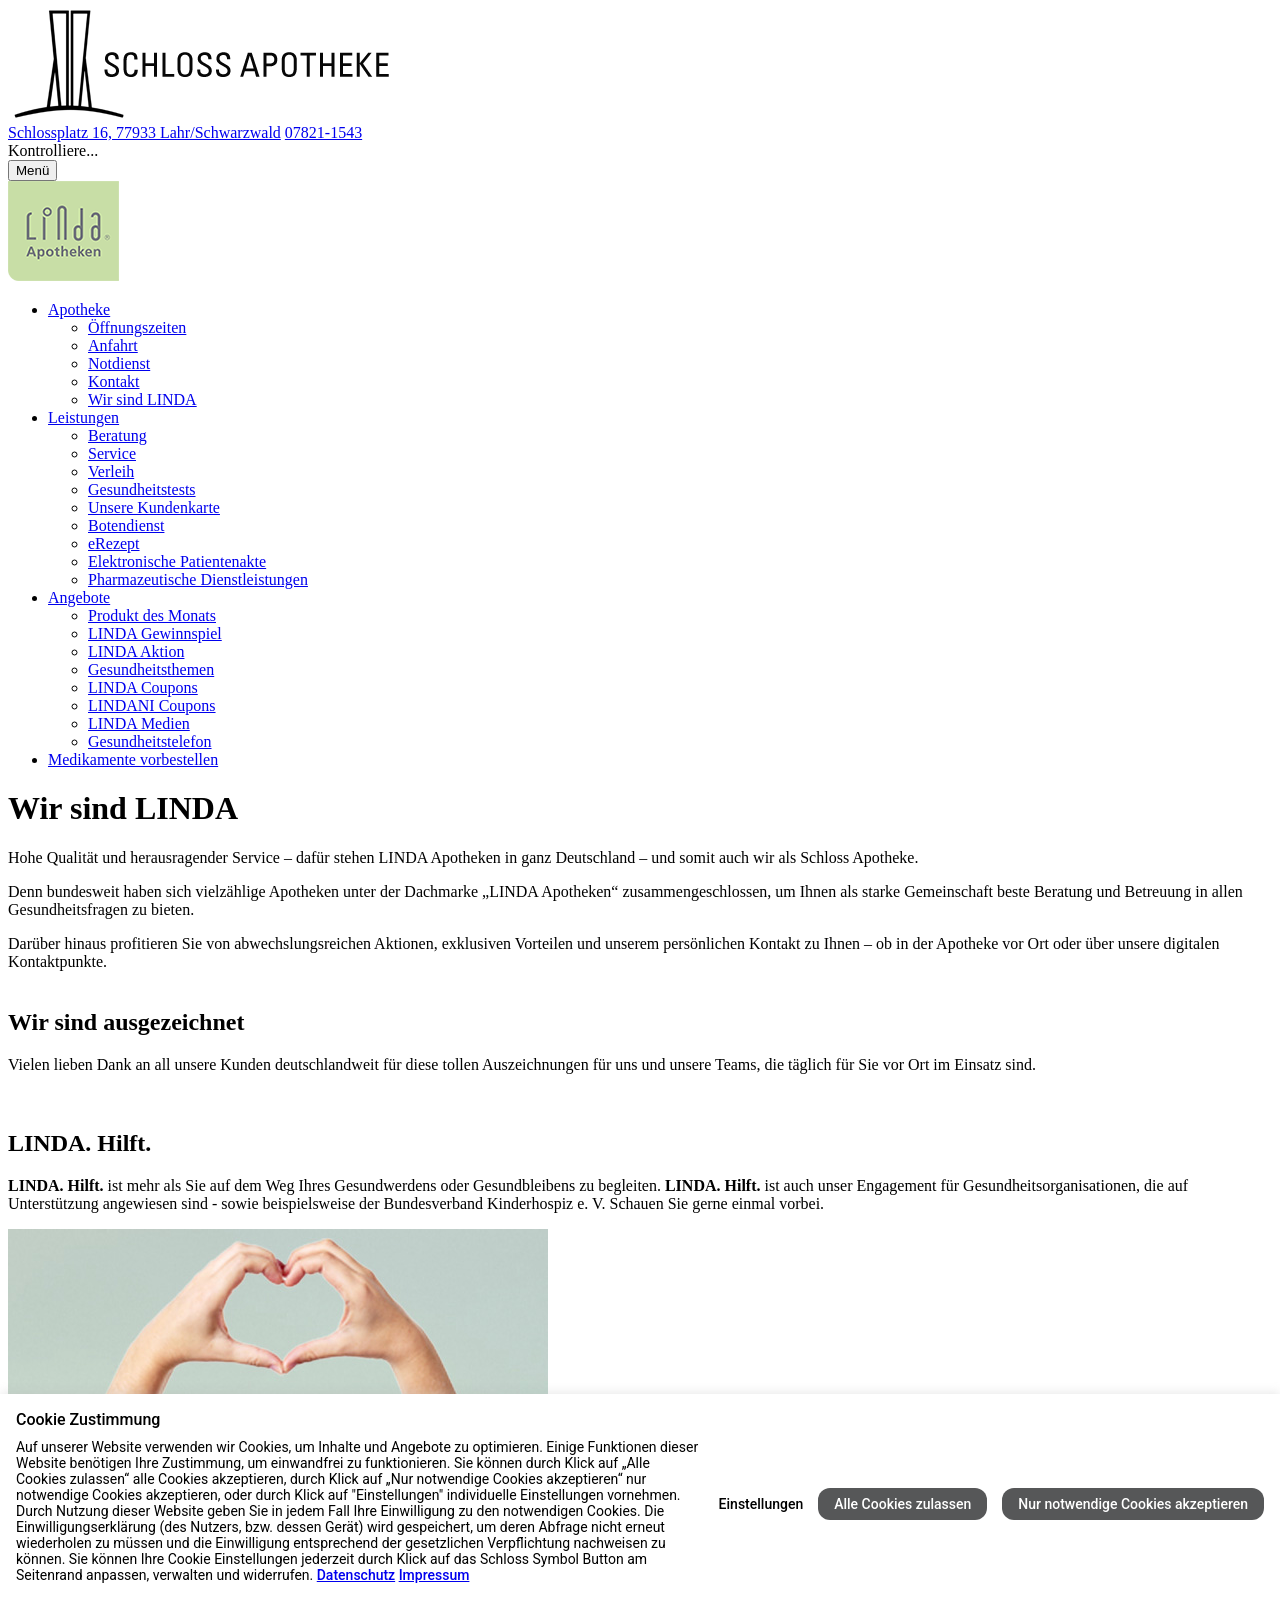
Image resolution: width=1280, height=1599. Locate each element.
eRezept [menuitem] (114, 543)
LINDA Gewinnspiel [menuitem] (155, 633)
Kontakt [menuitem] (114, 381)
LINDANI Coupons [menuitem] (152, 705)
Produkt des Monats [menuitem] (152, 615)
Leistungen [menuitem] (83, 417)
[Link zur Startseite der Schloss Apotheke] (205, 114)
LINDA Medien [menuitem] (139, 723)
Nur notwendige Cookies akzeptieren (1133, 1504)
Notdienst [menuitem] (119, 363)
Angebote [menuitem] (79, 597)
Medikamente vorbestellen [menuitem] (133, 759)
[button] (640, 151)
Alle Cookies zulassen (902, 1504)
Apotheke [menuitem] (79, 309)
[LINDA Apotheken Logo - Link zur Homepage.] (63, 275)
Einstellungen (761, 1504)
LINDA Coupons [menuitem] (143, 687)
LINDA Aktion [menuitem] (136, 651)
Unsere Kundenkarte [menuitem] (154, 507)
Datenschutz (356, 1575)
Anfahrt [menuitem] (113, 345)
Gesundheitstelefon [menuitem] (150, 741)
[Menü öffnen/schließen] (32, 170)
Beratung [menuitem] (117, 435)
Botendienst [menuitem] (126, 525)
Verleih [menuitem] (111, 471)
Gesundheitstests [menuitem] (142, 489)
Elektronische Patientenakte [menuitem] (177, 561)
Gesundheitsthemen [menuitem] (151, 669)
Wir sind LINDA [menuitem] (142, 399)
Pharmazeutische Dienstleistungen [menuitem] (198, 579)
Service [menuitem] (112, 453)
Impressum (434, 1575)
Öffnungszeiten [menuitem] (137, 327)
